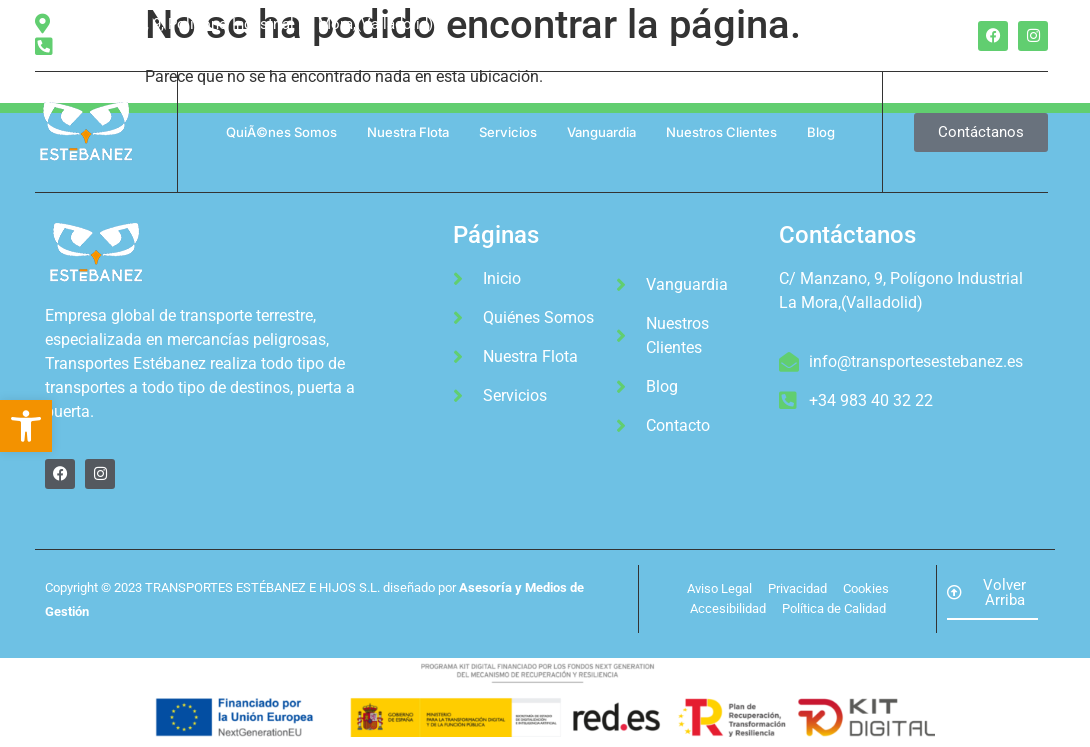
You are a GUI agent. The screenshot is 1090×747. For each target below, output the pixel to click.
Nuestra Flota (408, 132)
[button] (26, 426)
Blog (821, 132)
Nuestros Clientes (721, 132)
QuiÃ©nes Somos (281, 132)
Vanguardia (601, 132)
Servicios (508, 132)
